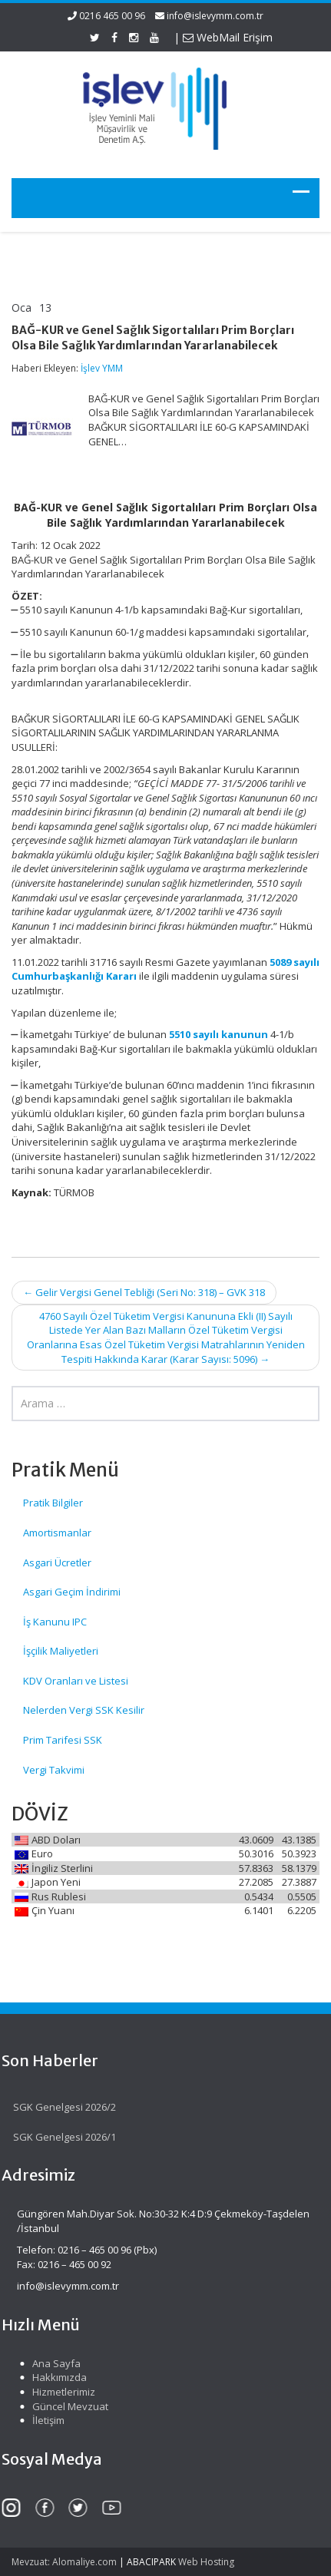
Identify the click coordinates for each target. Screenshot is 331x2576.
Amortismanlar (57, 1532)
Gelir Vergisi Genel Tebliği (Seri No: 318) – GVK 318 (144, 1292)
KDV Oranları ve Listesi (75, 1681)
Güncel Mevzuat (66, 2406)
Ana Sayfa (52, 2363)
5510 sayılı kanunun (218, 1034)
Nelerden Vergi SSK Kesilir (83, 1710)
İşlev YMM (102, 368)
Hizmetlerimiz (59, 2392)
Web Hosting (206, 2561)
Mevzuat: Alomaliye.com (64, 2561)
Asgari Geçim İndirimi (72, 1592)
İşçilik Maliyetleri (60, 1651)
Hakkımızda (55, 2377)
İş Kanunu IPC (55, 1622)
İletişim (44, 2420)
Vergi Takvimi (53, 1770)
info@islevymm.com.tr (215, 15)
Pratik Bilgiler (53, 1503)
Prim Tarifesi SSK (62, 1740)
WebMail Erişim (228, 37)
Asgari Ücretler (57, 1562)
